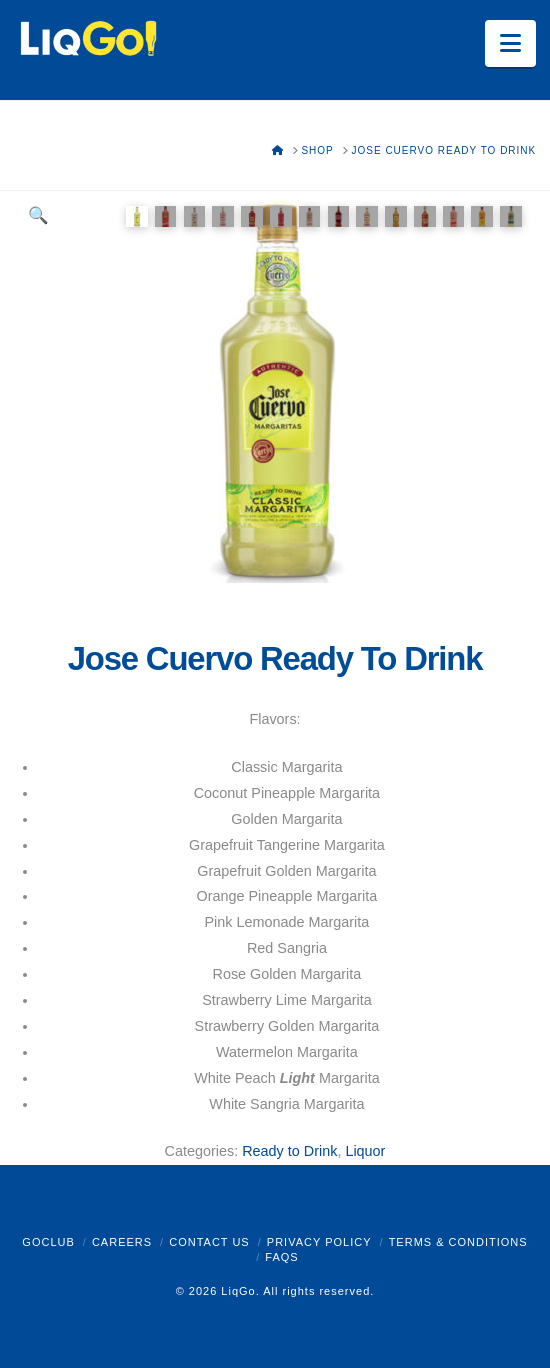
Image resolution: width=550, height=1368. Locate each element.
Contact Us (209, 1242)
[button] (510, 43)
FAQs (281, 1257)
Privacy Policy (319, 1242)
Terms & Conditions (458, 1242)
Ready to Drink (289, 1151)
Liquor (365, 1151)
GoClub (48, 1242)
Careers (122, 1242)
